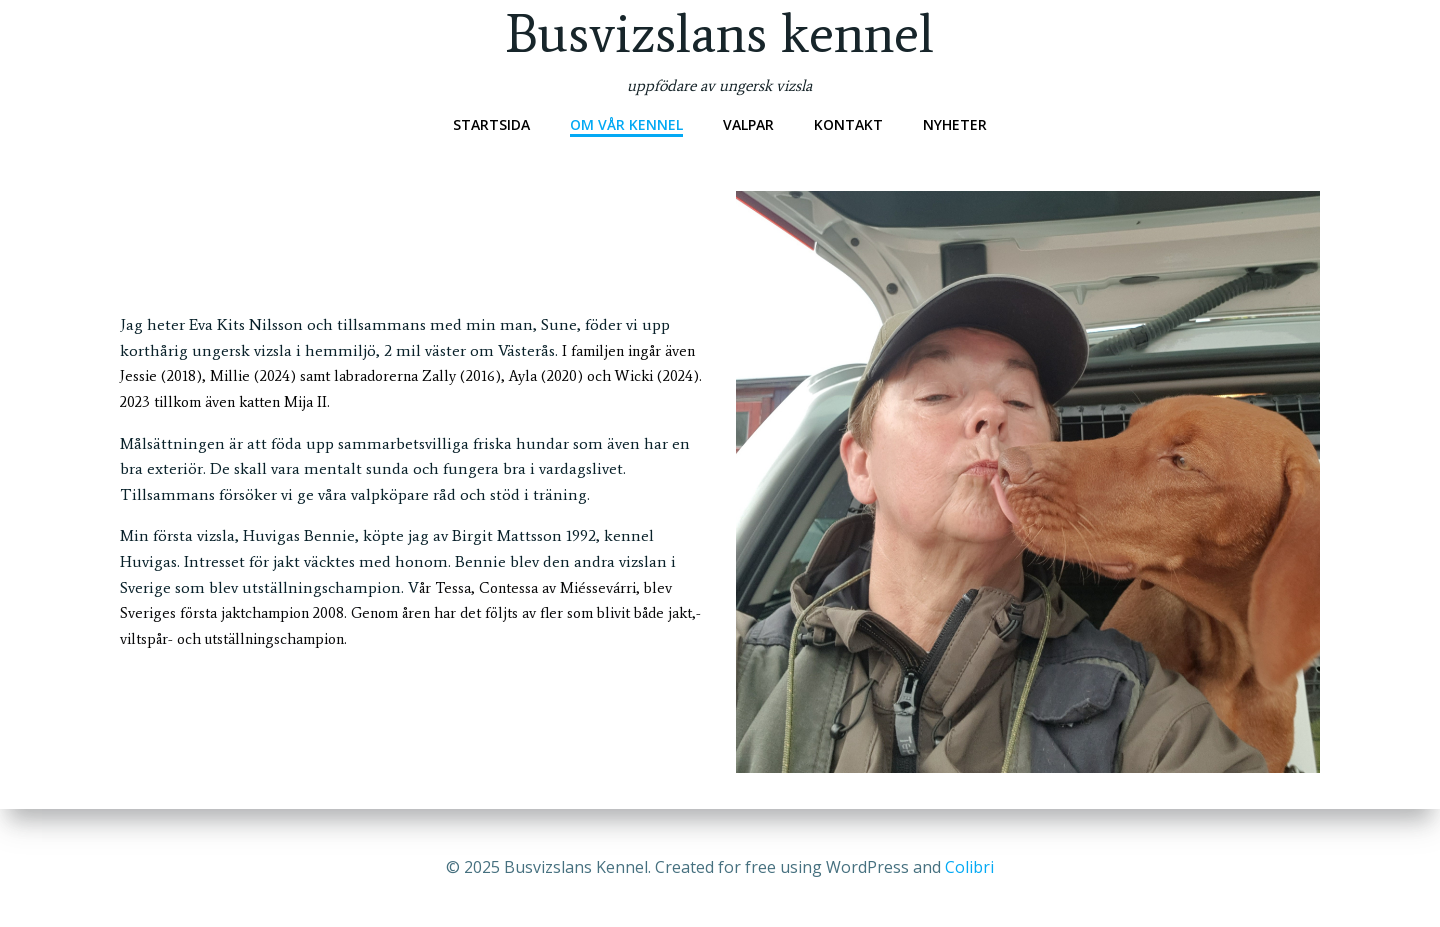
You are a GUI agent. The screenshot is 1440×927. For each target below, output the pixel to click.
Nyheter (955, 124)
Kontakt (848, 124)
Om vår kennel (626, 124)
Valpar (748, 124)
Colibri (969, 867)
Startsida (491, 124)
